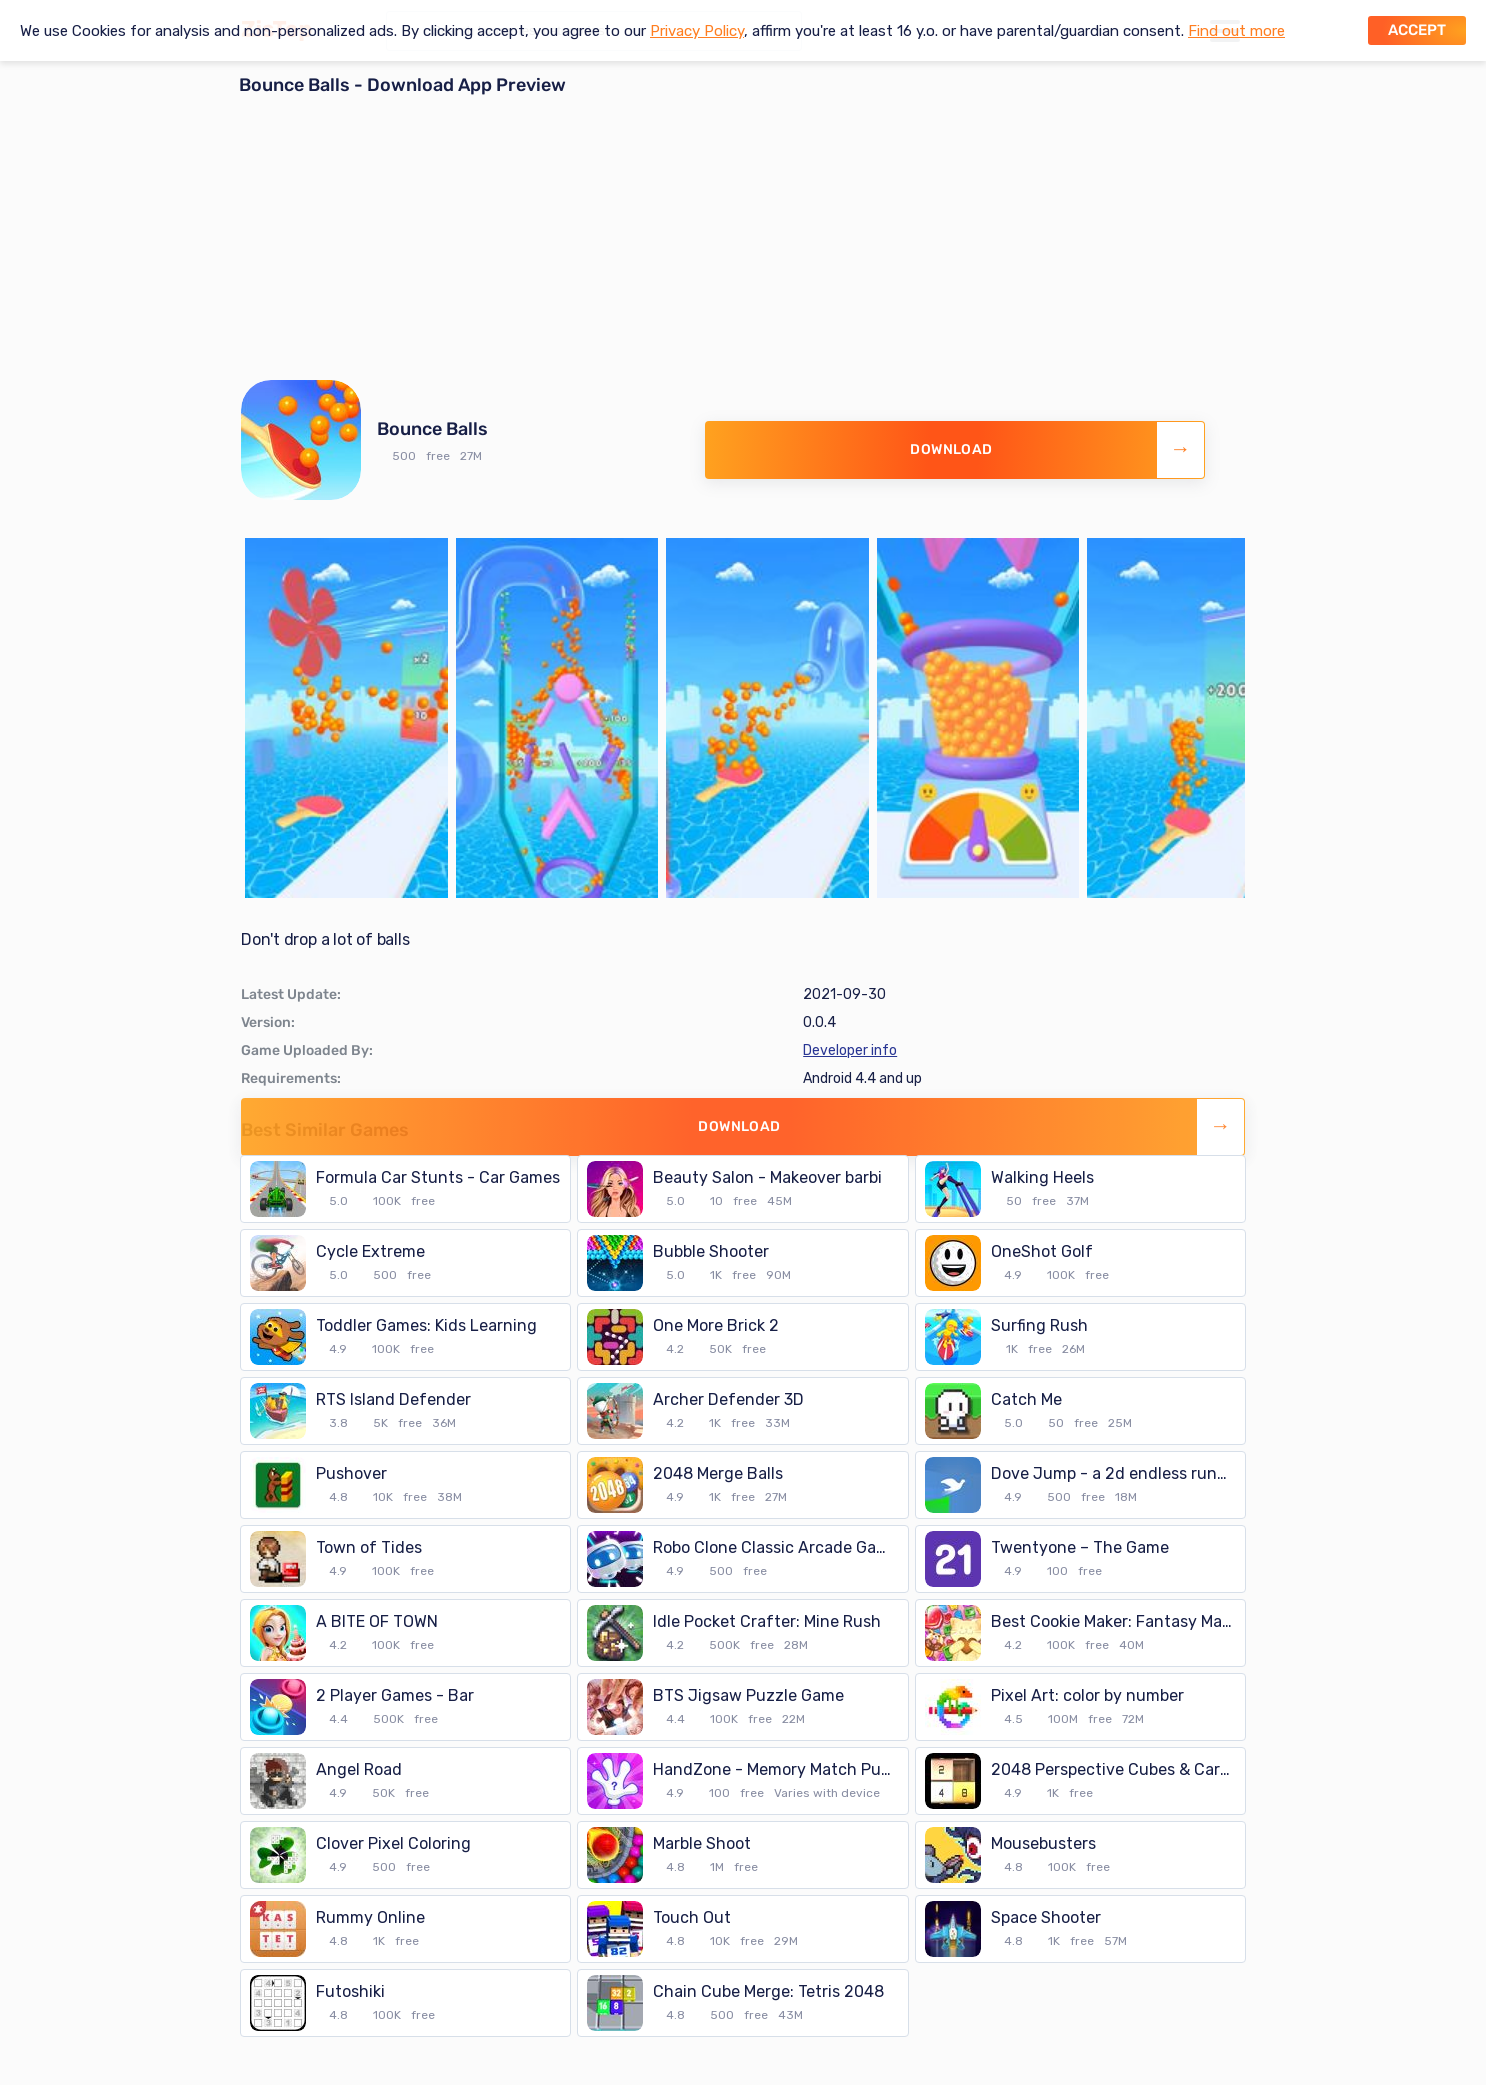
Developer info (850, 1050)
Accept (1417, 30)
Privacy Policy (697, 31)
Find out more (1236, 31)
